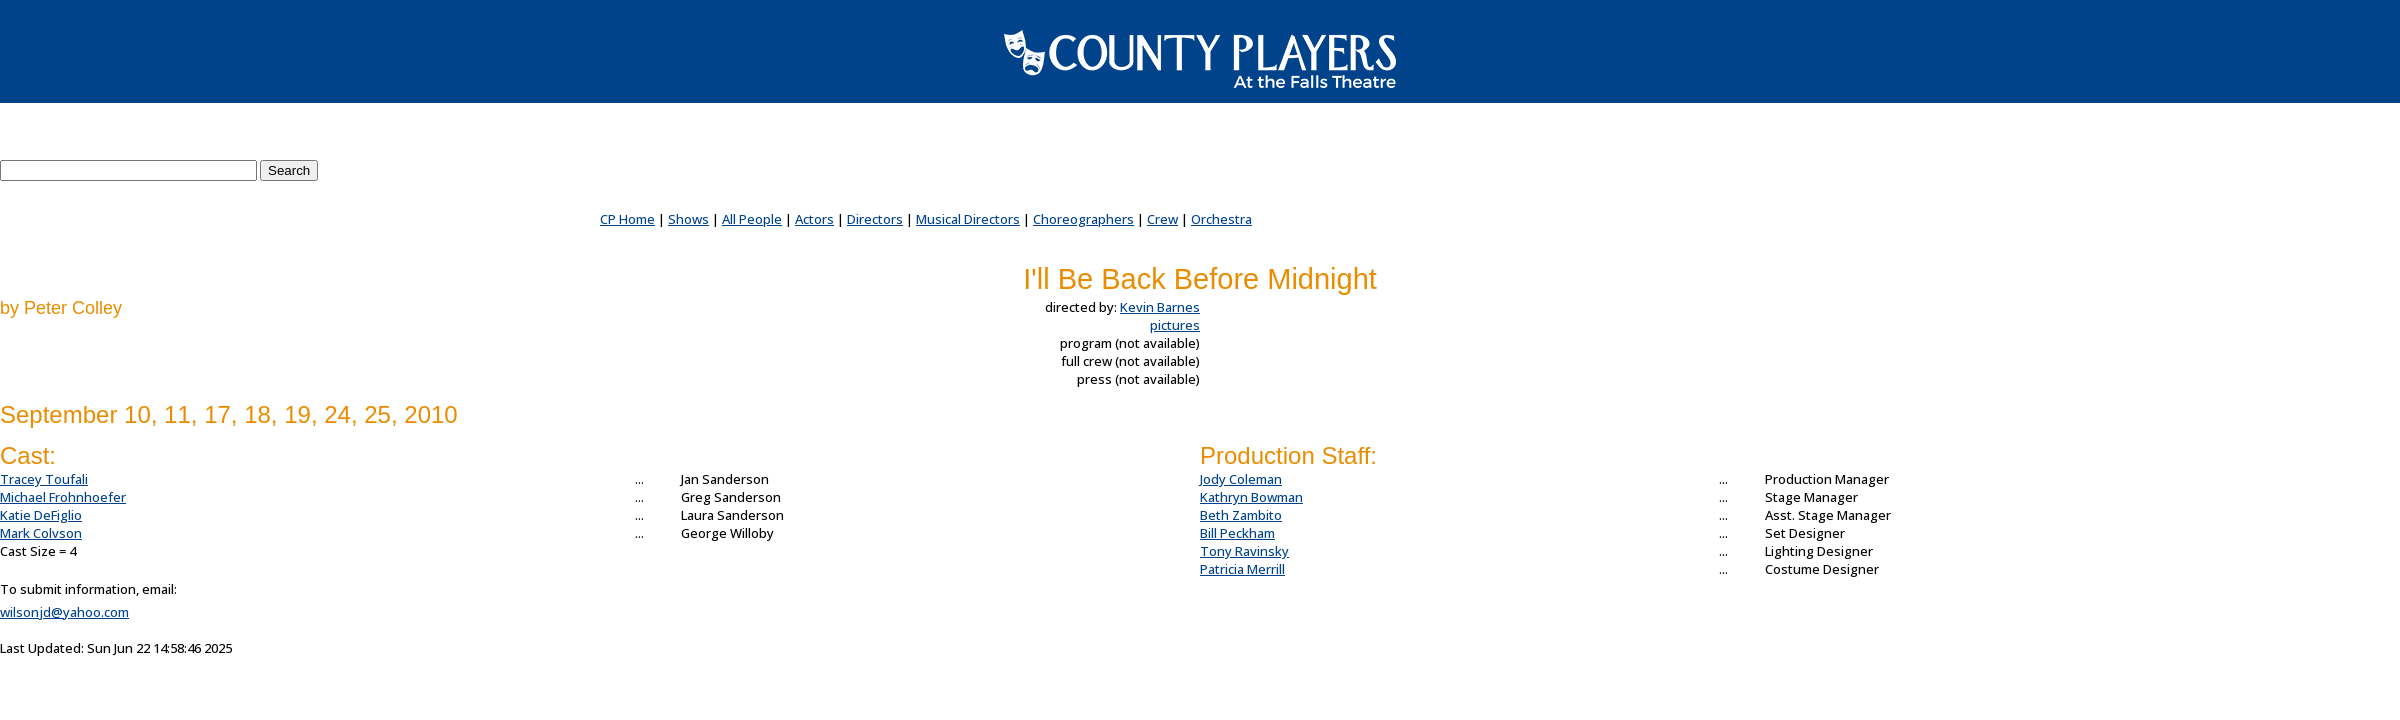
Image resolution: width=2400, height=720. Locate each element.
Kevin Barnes (1160, 307)
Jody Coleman (1241, 479)
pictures (1175, 325)
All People (752, 219)
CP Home (627, 219)
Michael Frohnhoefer (63, 497)
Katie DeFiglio (41, 515)
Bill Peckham (1237, 533)
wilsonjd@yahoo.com (64, 612)
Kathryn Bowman (1251, 497)
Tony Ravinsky (1244, 551)
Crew (1162, 219)
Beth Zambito (1241, 515)
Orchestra (1221, 219)
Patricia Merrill (1242, 569)
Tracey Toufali (44, 479)
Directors (875, 219)
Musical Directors (968, 219)
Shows (688, 219)
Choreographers (1083, 219)
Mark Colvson (41, 533)
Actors (814, 219)
